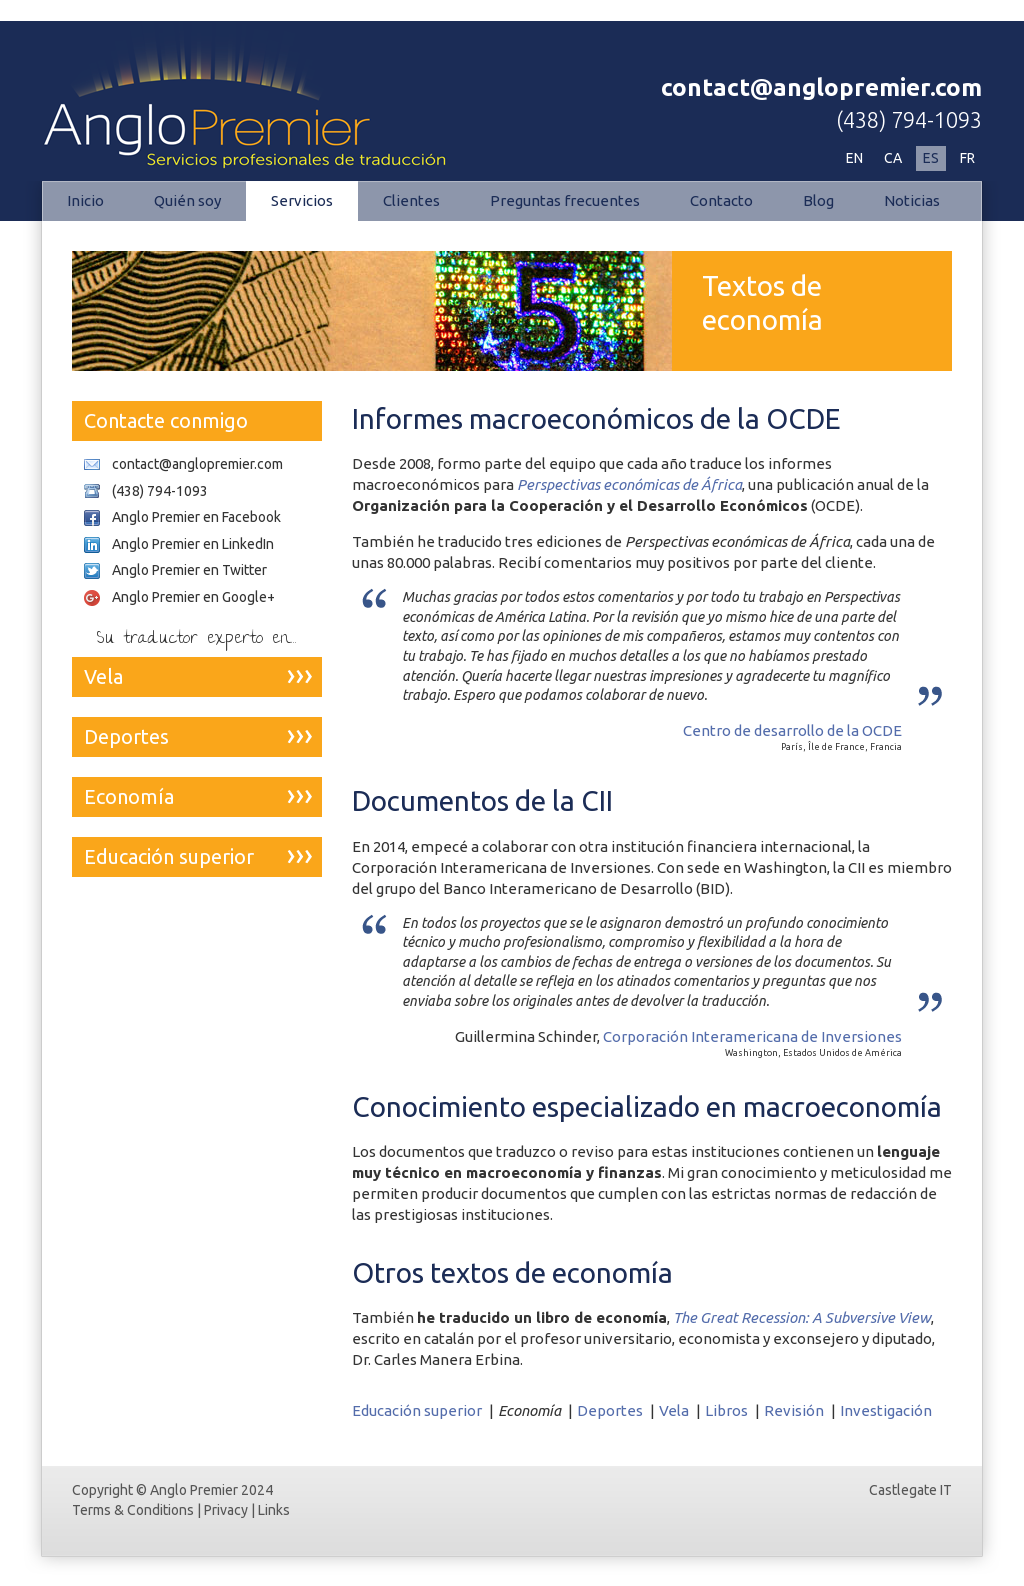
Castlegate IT (910, 1490)
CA (893, 158)
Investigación (886, 1410)
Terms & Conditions (133, 1510)
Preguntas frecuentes (565, 200)
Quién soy (187, 200)
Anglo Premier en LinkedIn (193, 544)
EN (854, 158)
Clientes (411, 200)
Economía (129, 796)
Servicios (302, 200)
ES (931, 158)
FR (967, 158)
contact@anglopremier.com (821, 87)
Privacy (226, 1510)
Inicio (85, 200)
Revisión (794, 1410)
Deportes (610, 1410)
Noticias (912, 200)
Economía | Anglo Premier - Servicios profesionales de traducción (252, 96)
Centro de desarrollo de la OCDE (792, 730)
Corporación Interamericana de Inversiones (752, 1036)
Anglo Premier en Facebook (196, 517)
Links (274, 1510)
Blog (818, 200)
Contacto (721, 200)
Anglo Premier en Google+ (193, 597)
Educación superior (417, 1410)
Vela (674, 1410)
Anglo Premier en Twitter (189, 570)
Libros (726, 1410)
